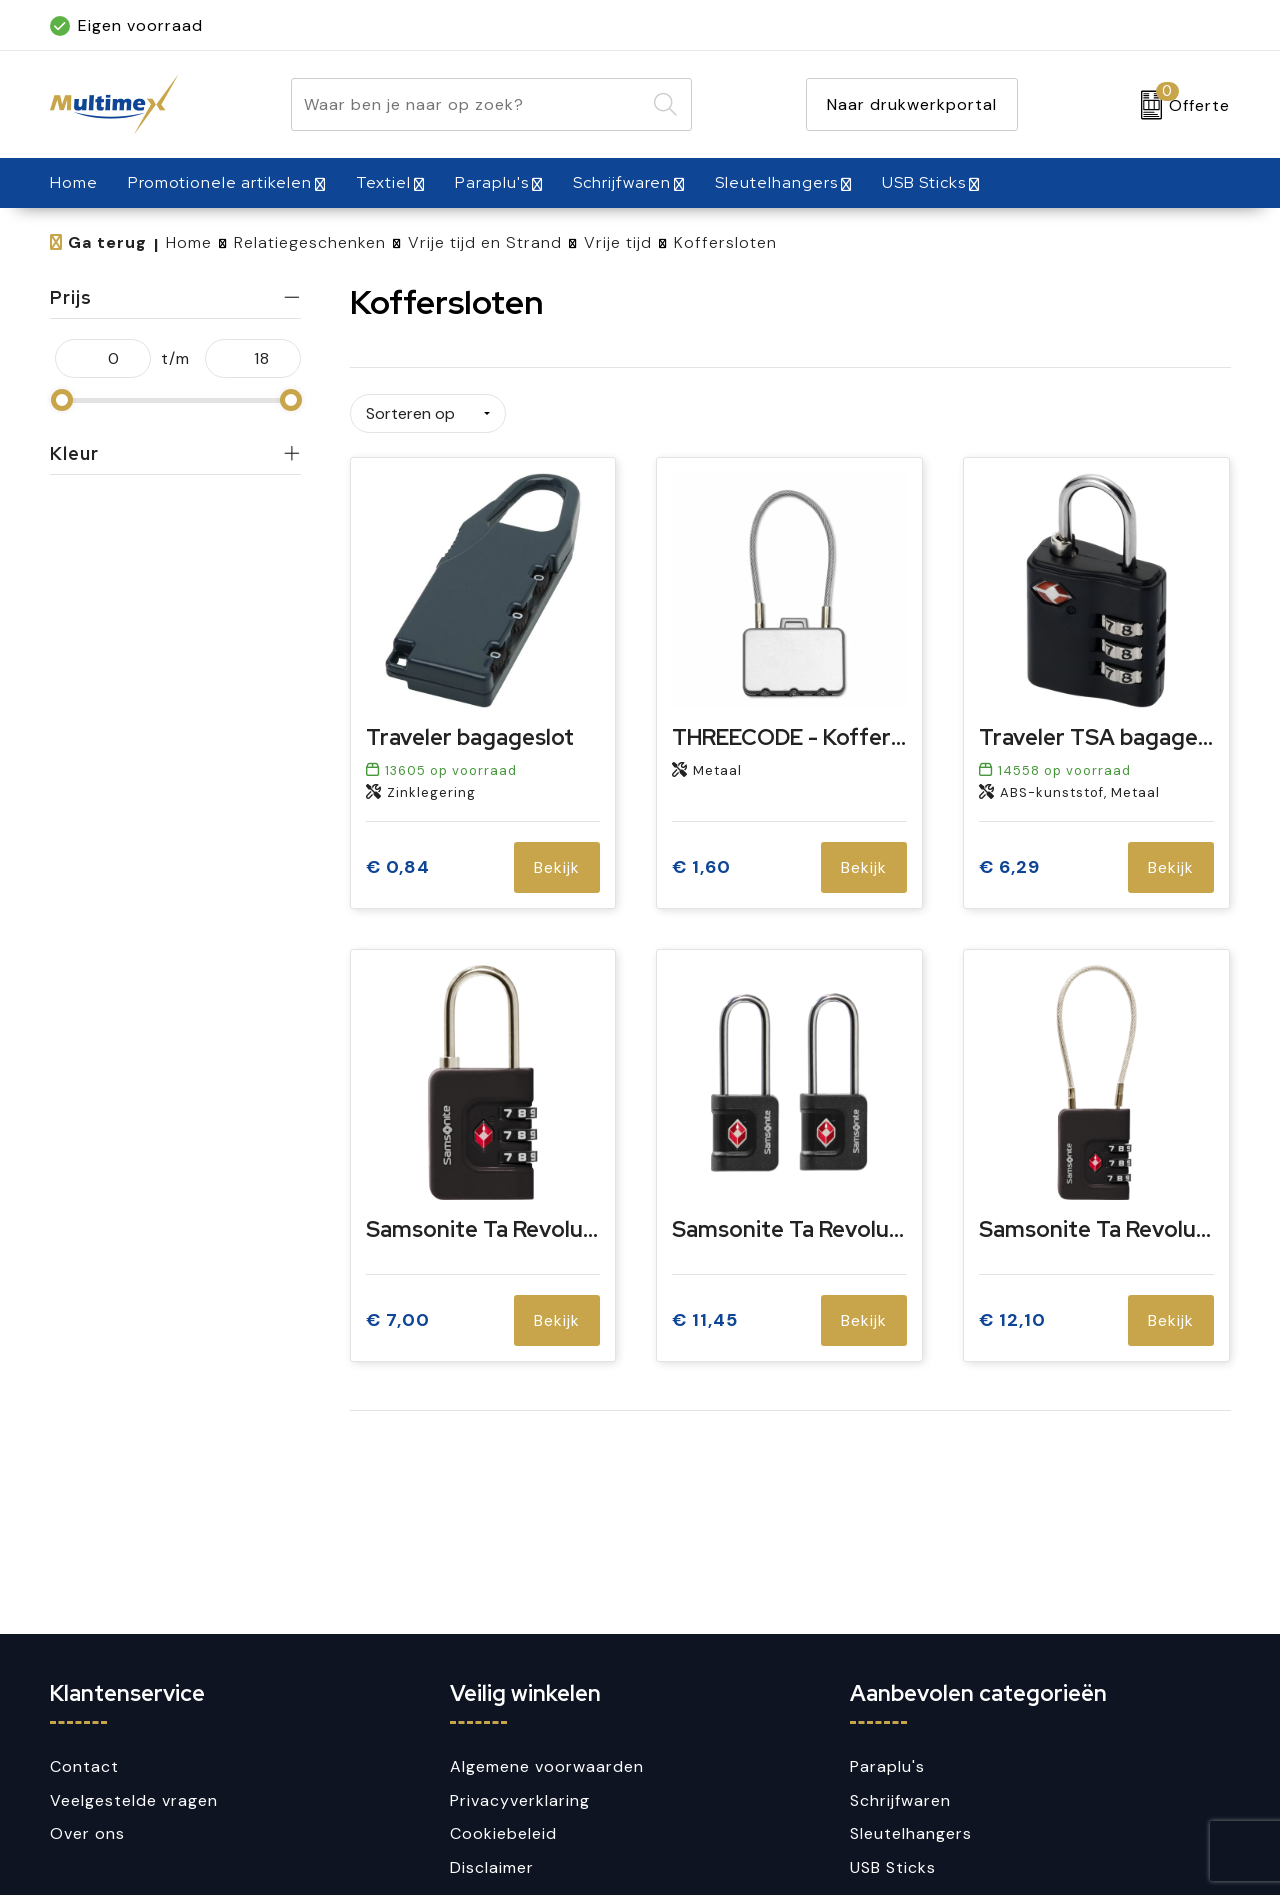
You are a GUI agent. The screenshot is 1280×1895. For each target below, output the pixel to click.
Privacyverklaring (520, 1800)
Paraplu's (492, 182)
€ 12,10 (1012, 1318)
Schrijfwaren (622, 182)
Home (189, 242)
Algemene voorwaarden (547, 1766)
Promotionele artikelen (220, 182)
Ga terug (107, 242)
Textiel (383, 182)
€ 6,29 (1009, 865)
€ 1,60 (701, 865)
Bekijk (557, 865)
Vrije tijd (618, 242)
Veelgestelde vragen (134, 1800)
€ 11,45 (705, 1318)
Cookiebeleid (503, 1833)
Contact (84, 1766)
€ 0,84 (398, 865)
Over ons (87, 1833)
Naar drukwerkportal (912, 104)
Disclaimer (492, 1867)
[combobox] (468, 104)
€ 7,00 (398, 1318)
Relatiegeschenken (310, 242)
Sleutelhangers (776, 182)
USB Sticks (924, 182)
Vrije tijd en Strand (485, 242)
